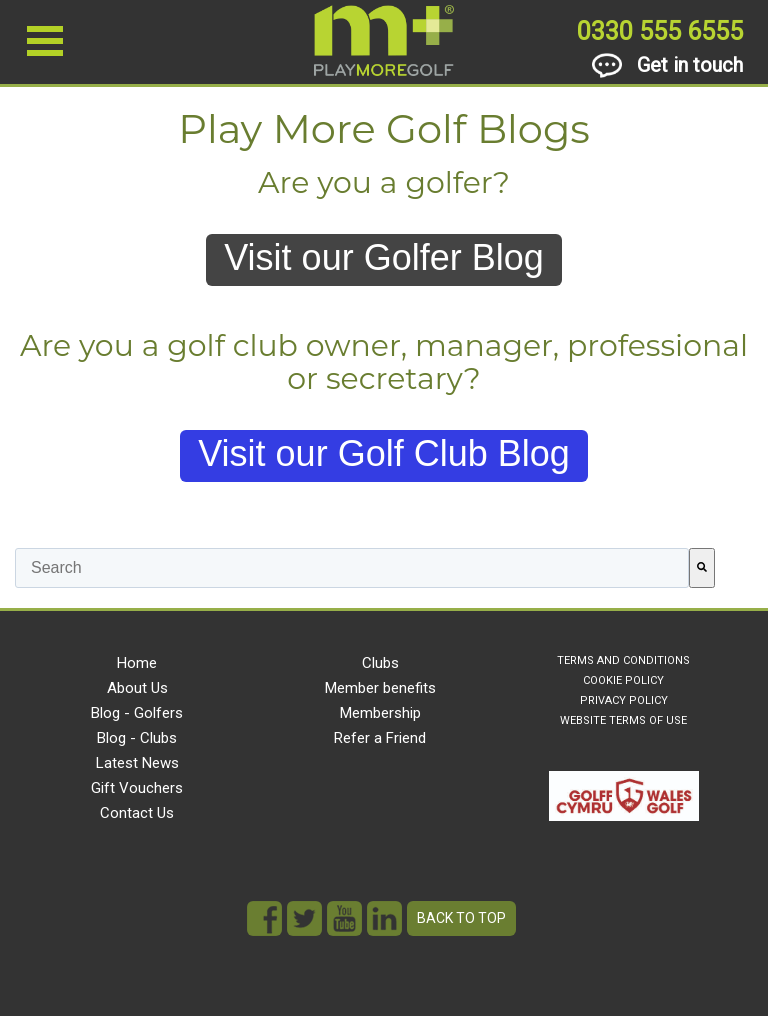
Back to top (461, 918)
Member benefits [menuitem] (380, 688)
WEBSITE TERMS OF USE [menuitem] (623, 720)
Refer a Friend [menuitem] (380, 738)
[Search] (702, 568)
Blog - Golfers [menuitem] (137, 713)
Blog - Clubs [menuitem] (137, 738)
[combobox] (352, 568)
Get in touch (667, 66)
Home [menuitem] (137, 663)
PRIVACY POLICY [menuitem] (624, 700)
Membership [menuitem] (380, 713)
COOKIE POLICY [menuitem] (623, 680)
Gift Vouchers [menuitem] (137, 788)
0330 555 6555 (660, 31)
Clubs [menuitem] (380, 663)
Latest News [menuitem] (137, 763)
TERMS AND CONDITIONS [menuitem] (623, 660)
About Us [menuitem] (137, 688)
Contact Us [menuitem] (137, 813)
